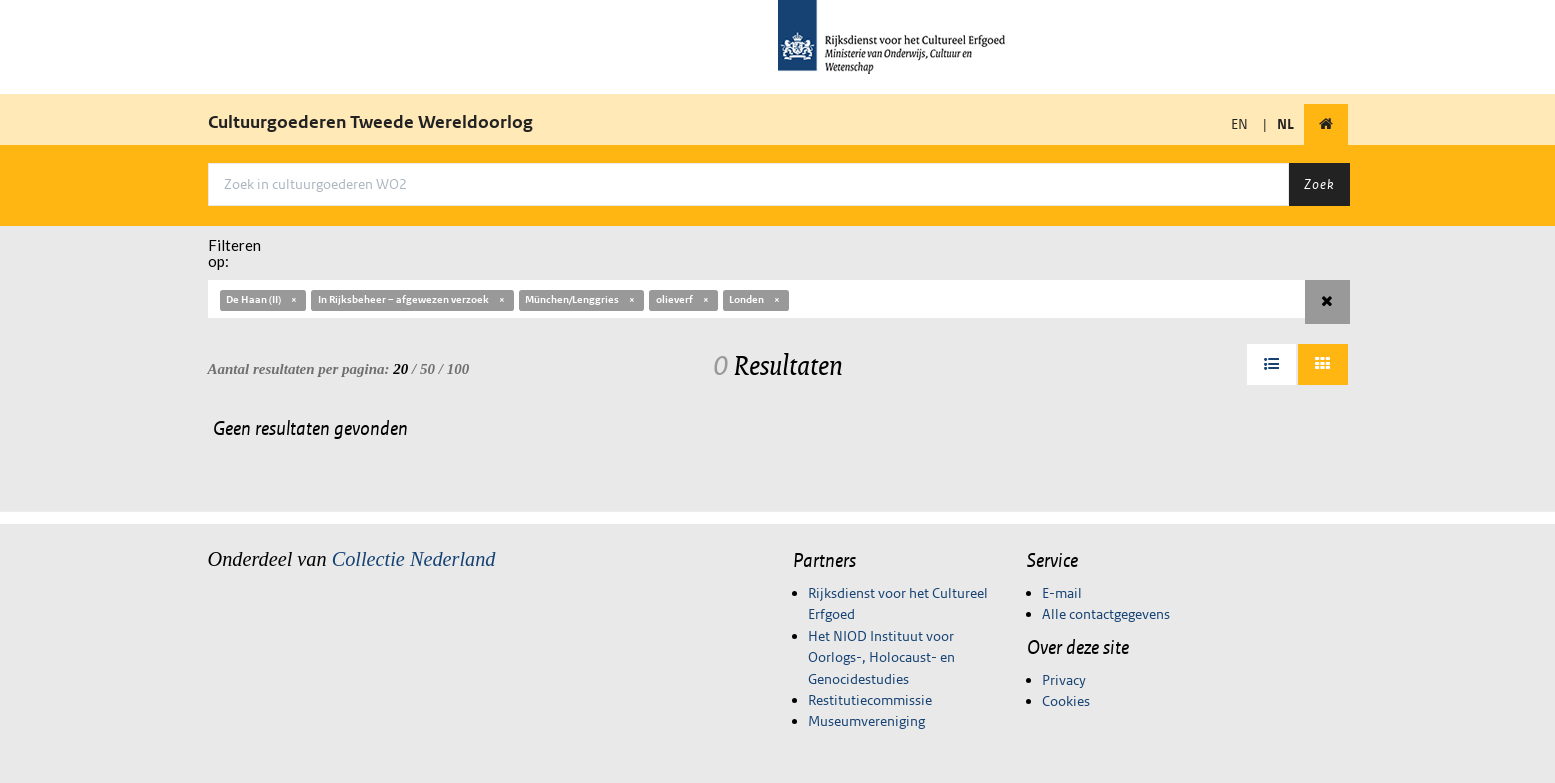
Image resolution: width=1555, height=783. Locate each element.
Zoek (1319, 184)
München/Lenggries (581, 299)
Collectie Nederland (414, 559)
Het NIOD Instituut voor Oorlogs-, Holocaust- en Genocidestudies (881, 657)
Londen (755, 299)
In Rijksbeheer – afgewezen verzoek (412, 299)
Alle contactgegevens (1106, 614)
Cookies (1066, 701)
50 (427, 369)
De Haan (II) (262, 299)
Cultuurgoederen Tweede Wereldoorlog (370, 122)
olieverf (683, 299)
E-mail (1062, 593)
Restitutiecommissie (870, 700)
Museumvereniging (866, 721)
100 (458, 369)
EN (1239, 124)
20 (400, 369)
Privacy (1064, 680)
